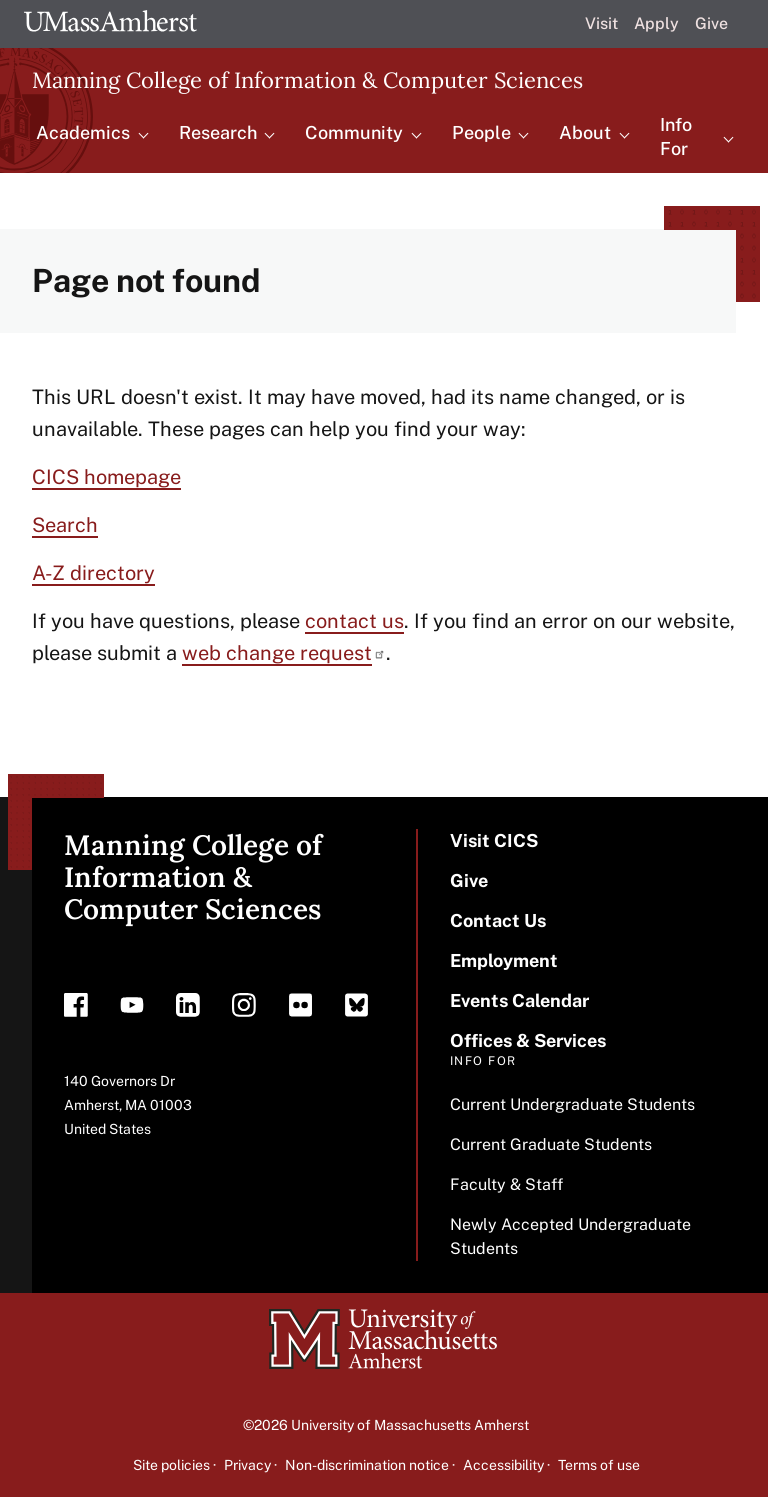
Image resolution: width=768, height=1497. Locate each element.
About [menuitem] (585, 132)
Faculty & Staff (506, 1184)
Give (711, 23)
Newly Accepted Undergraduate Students (570, 1236)
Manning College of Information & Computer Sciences (307, 80)
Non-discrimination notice (367, 1465)
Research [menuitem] (218, 132)
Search (65, 525)
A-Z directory (93, 573)
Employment (504, 960)
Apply (656, 23)
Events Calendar (519, 1000)
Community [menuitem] (354, 132)
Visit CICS (494, 840)
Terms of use (599, 1465)
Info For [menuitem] (676, 136)
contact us (354, 621)
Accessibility (503, 1465)
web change (284, 653)
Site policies (171, 1465)
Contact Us (498, 920)
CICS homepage (106, 477)
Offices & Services (528, 1040)
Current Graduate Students (551, 1144)
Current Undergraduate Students (572, 1104)
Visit (601, 23)
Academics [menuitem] (83, 132)
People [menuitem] (481, 132)
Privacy (247, 1465)
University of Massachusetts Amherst (410, 1425)
